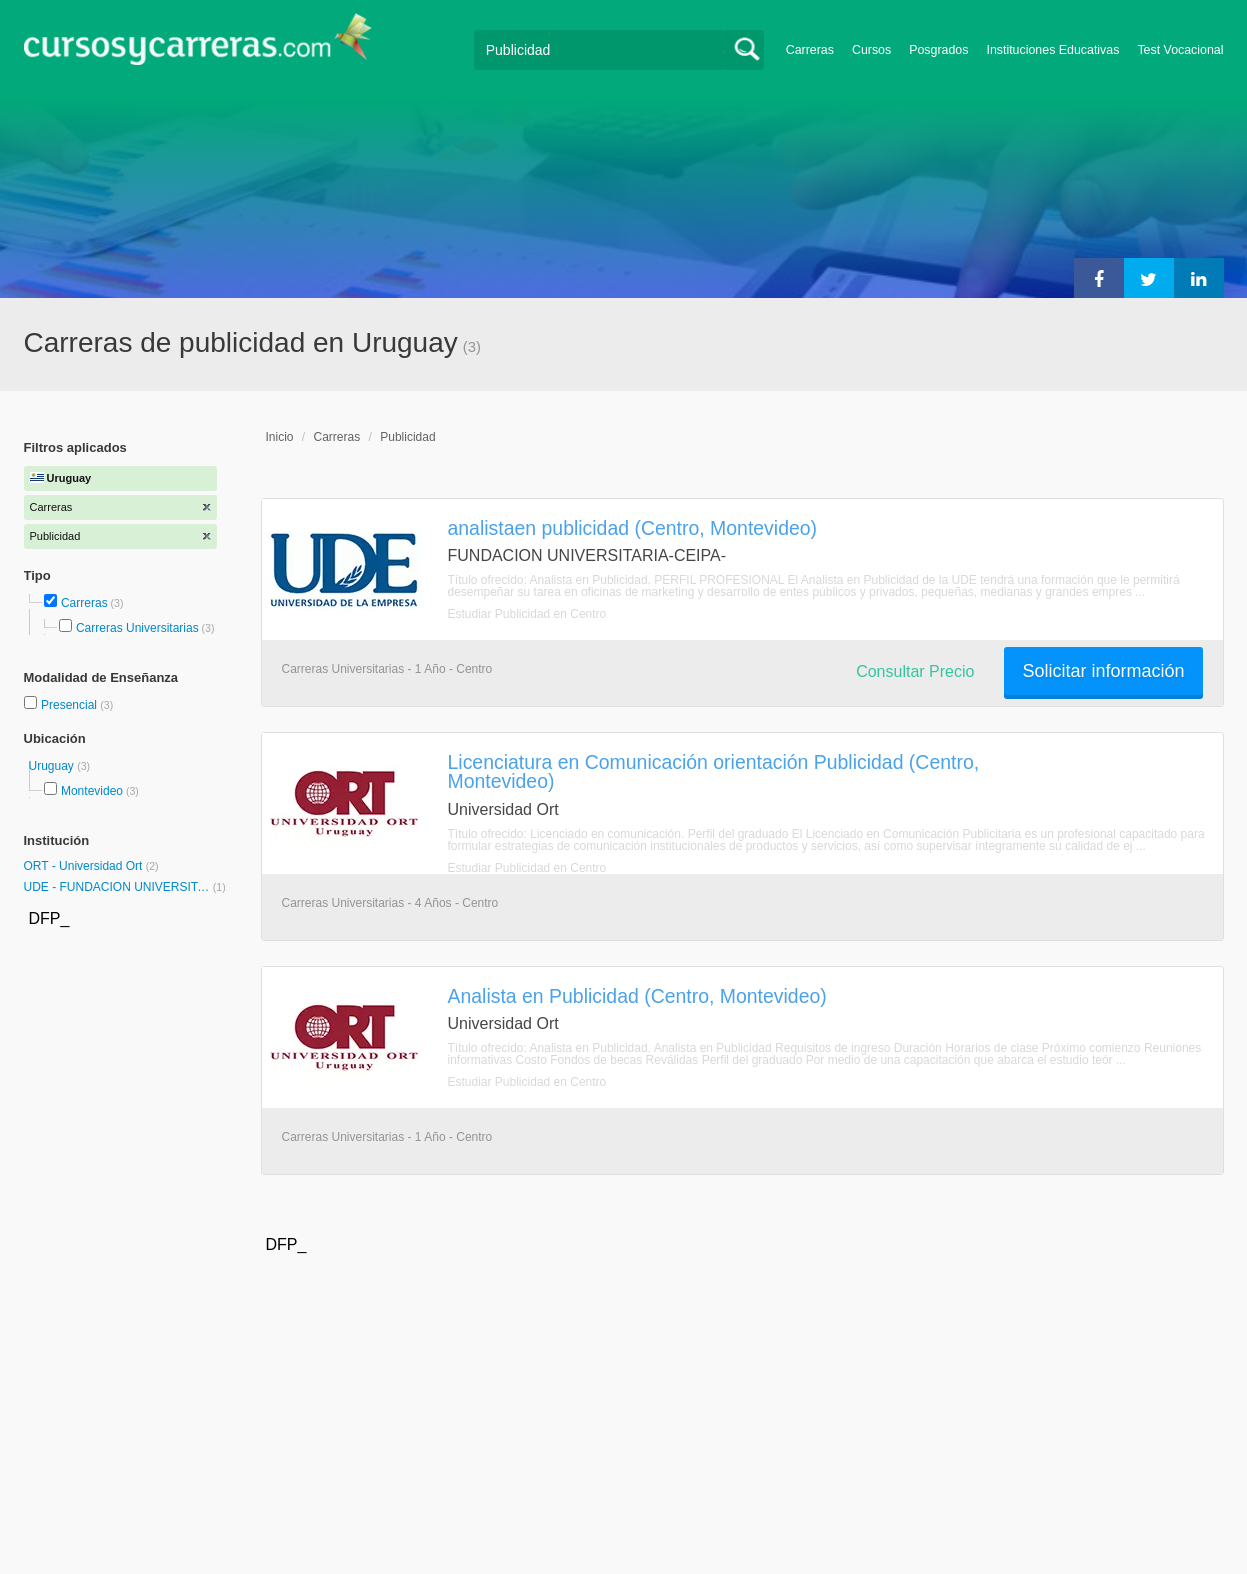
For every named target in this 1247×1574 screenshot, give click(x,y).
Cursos (871, 50)
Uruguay (53, 766)
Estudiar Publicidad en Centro (527, 614)
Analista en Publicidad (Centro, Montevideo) (637, 996)
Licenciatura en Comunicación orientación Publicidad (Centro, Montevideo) (714, 771)
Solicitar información (1103, 671)
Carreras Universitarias (137, 628)
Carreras (810, 50)
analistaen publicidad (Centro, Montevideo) (633, 528)
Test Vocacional (1180, 50)
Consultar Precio (915, 671)
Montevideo (92, 791)
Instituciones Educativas (1052, 50)
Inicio (280, 437)
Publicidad (407, 437)
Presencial (70, 705)
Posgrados (938, 50)
